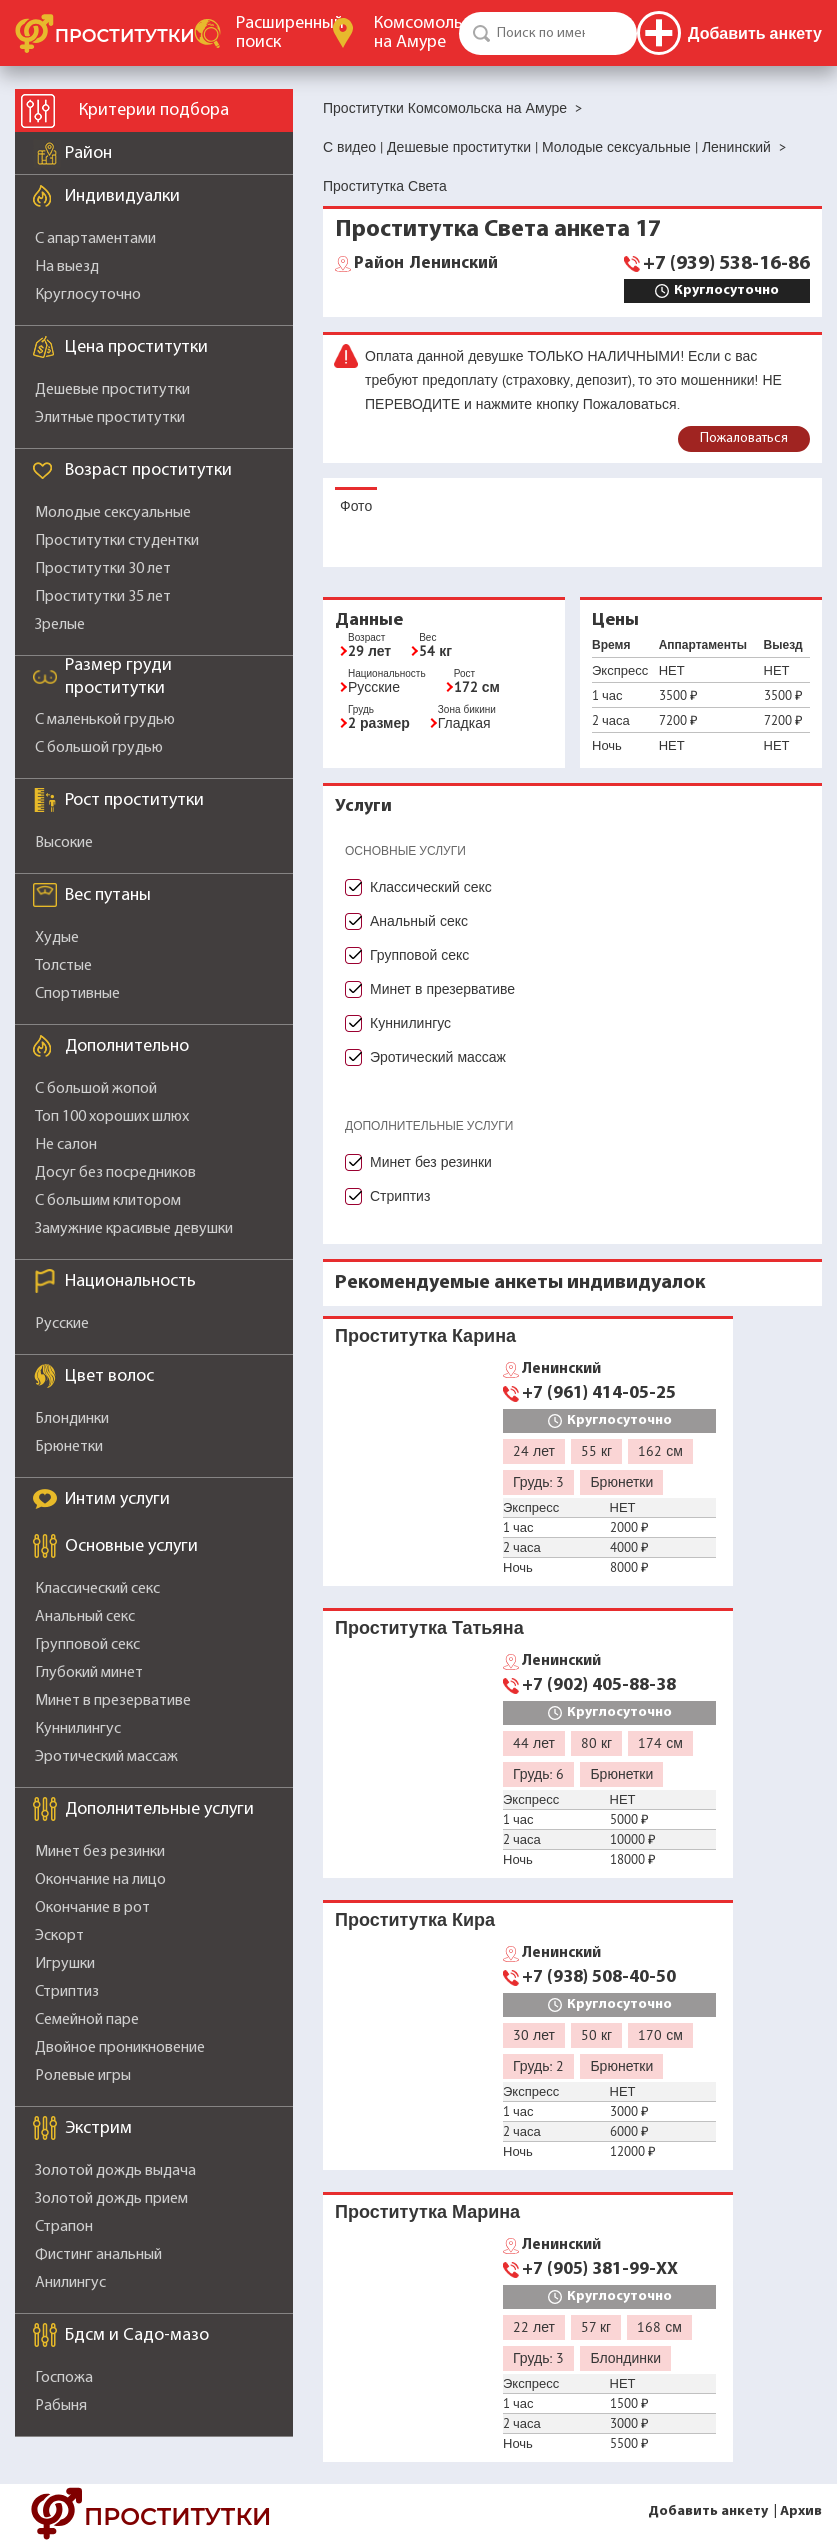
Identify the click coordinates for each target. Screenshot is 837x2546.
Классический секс (97, 1589)
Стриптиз (67, 1992)
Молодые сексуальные (113, 513)
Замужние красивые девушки (134, 1229)
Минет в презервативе (113, 1701)
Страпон (64, 2227)
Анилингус (70, 2283)
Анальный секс (85, 1617)
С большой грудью (99, 748)
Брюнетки (69, 1447)
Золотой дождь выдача (115, 2171)
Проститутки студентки (117, 541)
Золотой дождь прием (111, 2199)
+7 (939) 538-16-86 (726, 264)
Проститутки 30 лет (103, 569)
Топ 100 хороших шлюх (112, 1117)
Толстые (63, 966)
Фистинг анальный (98, 2255)
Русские (62, 1324)
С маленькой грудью (105, 720)
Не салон (66, 1145)
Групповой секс (87, 1645)
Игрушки (65, 1964)
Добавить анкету (708, 2511)
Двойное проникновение (120, 2048)
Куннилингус (78, 1729)
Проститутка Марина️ (427, 2211)
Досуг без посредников (115, 1173)
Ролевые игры (83, 2076)
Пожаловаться (744, 438)
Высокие (64, 843)
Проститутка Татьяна (429, 1627)
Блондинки (72, 1419)
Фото (356, 506)
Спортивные (77, 994)
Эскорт (59, 1936)
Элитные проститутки (110, 418)
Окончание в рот (92, 1908)
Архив (801, 2511)
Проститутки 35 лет (103, 597)
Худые (57, 938)
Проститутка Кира (415, 1919)
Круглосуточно (88, 295)
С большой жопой (96, 1089)
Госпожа (64, 2378)
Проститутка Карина (425, 1335)
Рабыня (61, 2406)
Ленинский (426, 264)
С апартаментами (95, 239)
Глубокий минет (89, 1673)
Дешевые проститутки (112, 390)
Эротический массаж (106, 1757)
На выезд (67, 267)
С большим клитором (108, 1201)
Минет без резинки (100, 1852)
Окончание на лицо (100, 1880)
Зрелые (60, 625)
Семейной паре (87, 2020)
